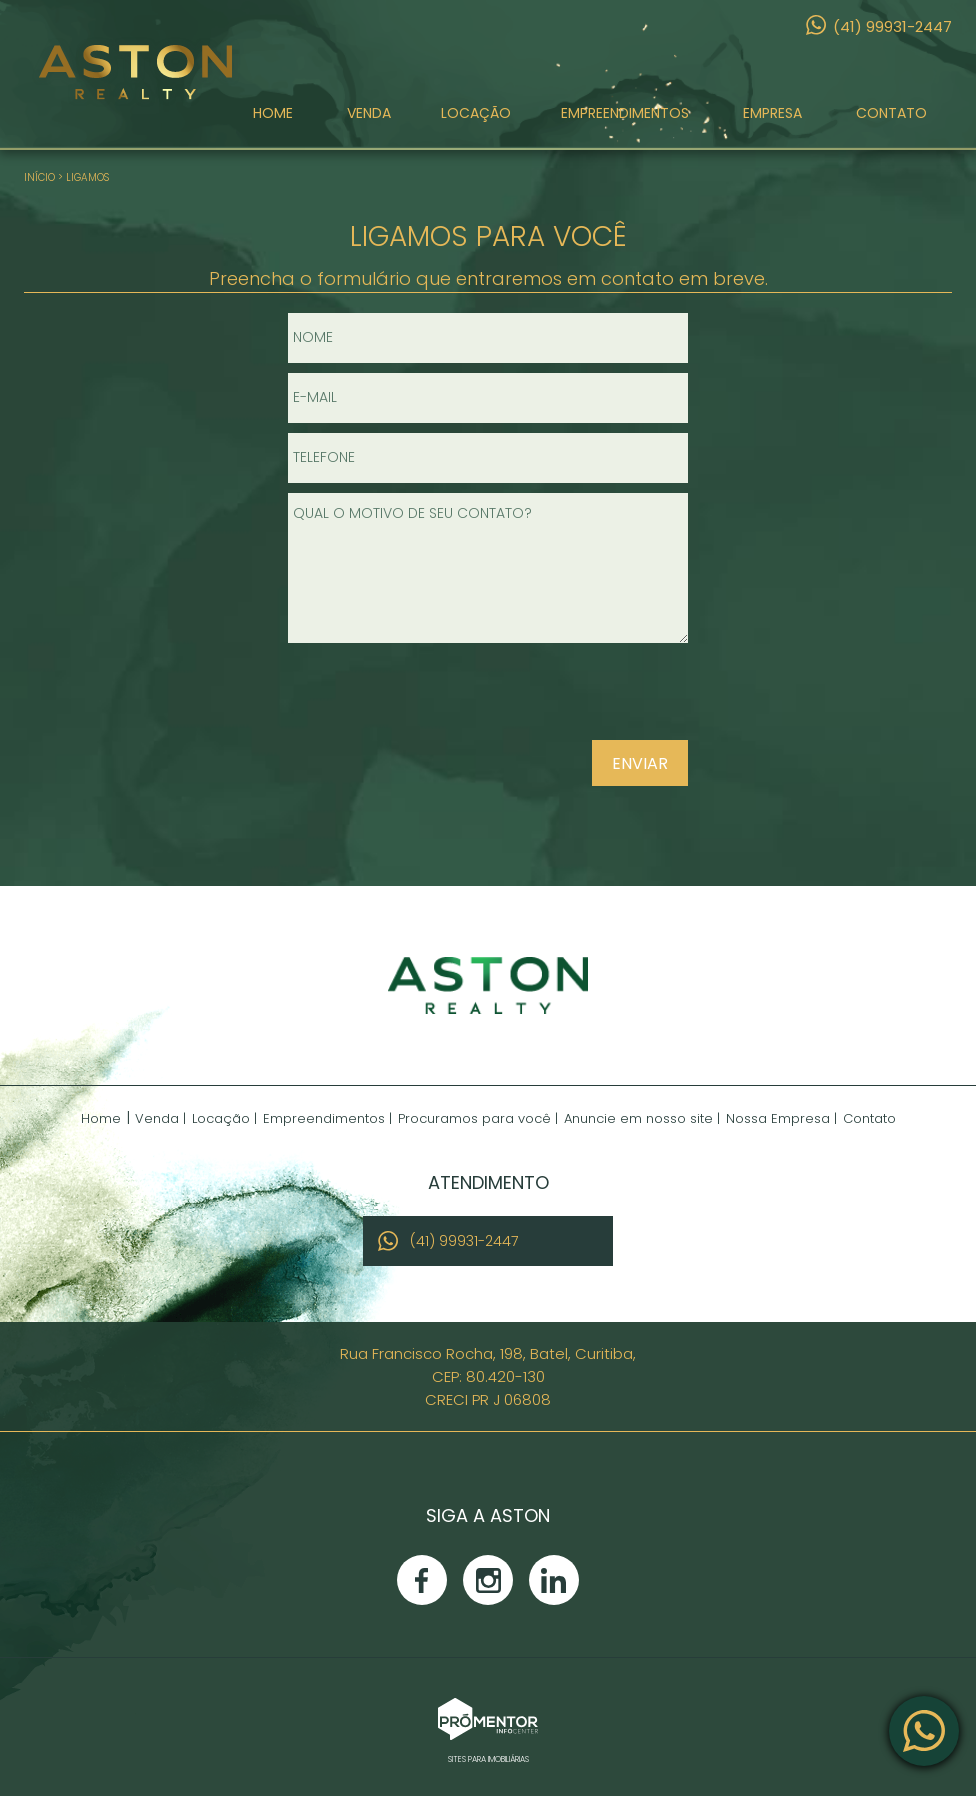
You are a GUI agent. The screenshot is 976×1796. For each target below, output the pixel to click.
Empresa (772, 113)
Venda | (160, 1118)
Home (273, 113)
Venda (369, 113)
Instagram (488, 1580)
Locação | (224, 1118)
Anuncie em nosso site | (642, 1118)
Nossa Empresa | (781, 1118)
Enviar (640, 763)
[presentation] (560, 700)
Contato (891, 113)
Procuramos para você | (478, 1118)
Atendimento (924, 1731)
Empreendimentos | (327, 1118)
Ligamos (87, 177)
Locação (476, 113)
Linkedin (554, 1580)
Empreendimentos (625, 113)
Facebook (422, 1580)
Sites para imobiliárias (488, 1759)
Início (39, 177)
